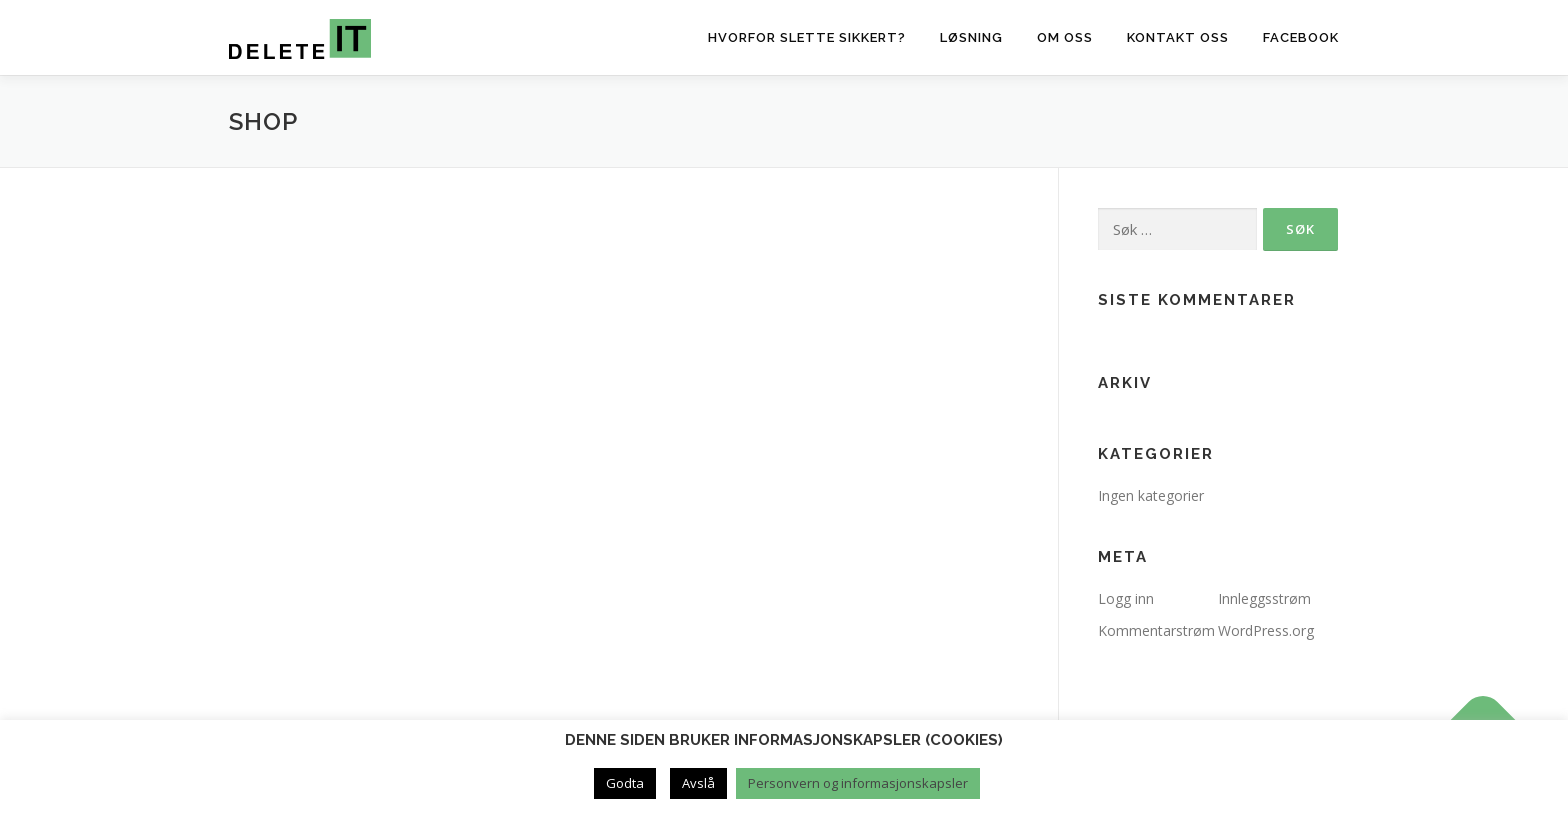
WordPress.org (1266, 630)
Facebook (1301, 37)
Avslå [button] (698, 783)
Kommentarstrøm (1156, 630)
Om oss (1065, 37)
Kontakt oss (1178, 37)
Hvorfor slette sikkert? (807, 37)
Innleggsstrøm (1264, 598)
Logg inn (1126, 598)
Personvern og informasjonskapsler (858, 783)
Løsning (971, 37)
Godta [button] (625, 783)
